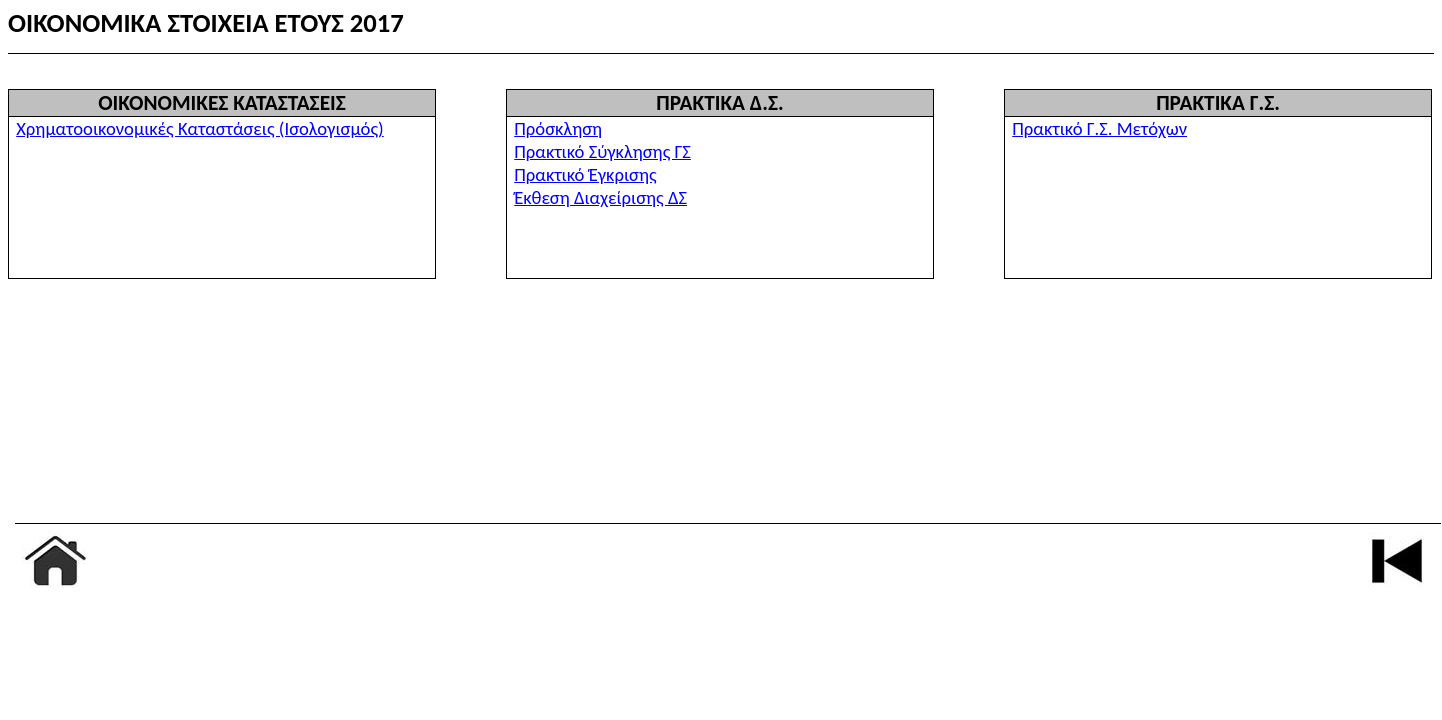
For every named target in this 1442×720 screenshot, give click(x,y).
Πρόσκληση (558, 128)
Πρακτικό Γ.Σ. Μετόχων (1099, 128)
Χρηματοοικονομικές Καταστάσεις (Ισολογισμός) (200, 128)
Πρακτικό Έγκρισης (585, 174)
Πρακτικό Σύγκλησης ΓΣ (602, 151)
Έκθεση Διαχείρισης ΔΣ (600, 197)
